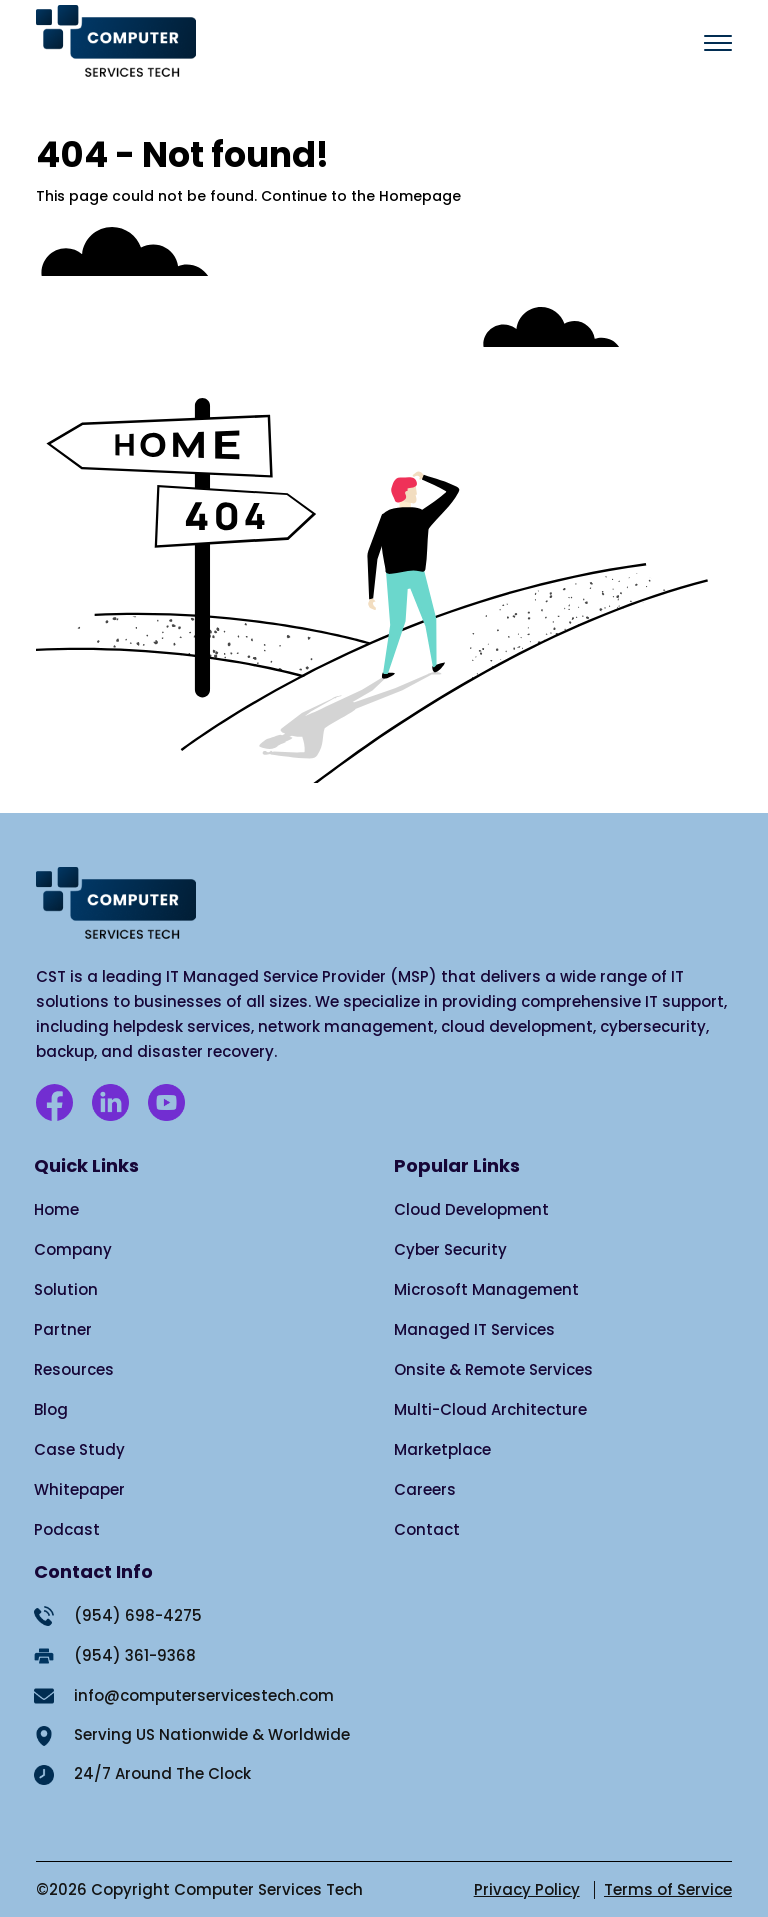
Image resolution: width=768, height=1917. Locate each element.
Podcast (67, 1529)
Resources (74, 1369)
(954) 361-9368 (135, 1655)
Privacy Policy (527, 1889)
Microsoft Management (486, 1289)
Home (56, 1209)
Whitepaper (79, 1489)
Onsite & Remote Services (493, 1369)
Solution (66, 1289)
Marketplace (442, 1449)
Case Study (79, 1449)
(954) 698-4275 (138, 1615)
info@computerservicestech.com (204, 1695)
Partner (63, 1329)
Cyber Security (450, 1249)
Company (73, 1249)
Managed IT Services (474, 1329)
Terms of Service (668, 1889)
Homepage (420, 196)
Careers (425, 1489)
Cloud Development (471, 1209)
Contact (427, 1529)
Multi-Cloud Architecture (490, 1409)
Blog (51, 1409)
